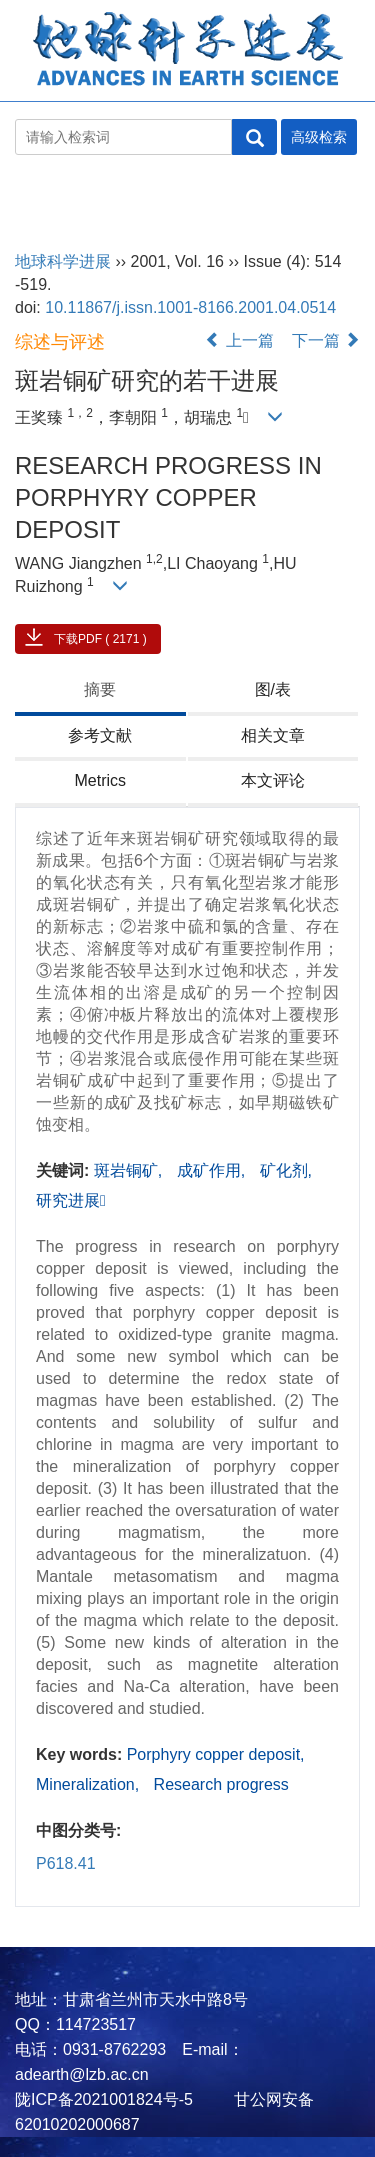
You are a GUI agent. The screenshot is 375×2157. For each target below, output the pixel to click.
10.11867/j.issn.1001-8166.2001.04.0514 (190, 307)
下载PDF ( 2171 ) (100, 639)
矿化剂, (286, 1170)
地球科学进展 (57, 201)
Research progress (221, 1784)
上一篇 (239, 340)
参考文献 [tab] (100, 735)
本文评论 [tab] (273, 780)
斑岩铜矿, (130, 1170)
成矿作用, (213, 1170)
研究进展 (71, 1200)
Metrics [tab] (100, 780)
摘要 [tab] (100, 689)
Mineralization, (90, 1784)
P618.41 (66, 1863)
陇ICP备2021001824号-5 (104, 2099)
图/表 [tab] (273, 689)
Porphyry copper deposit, (216, 1754)
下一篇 (326, 340)
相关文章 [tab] (273, 735)
